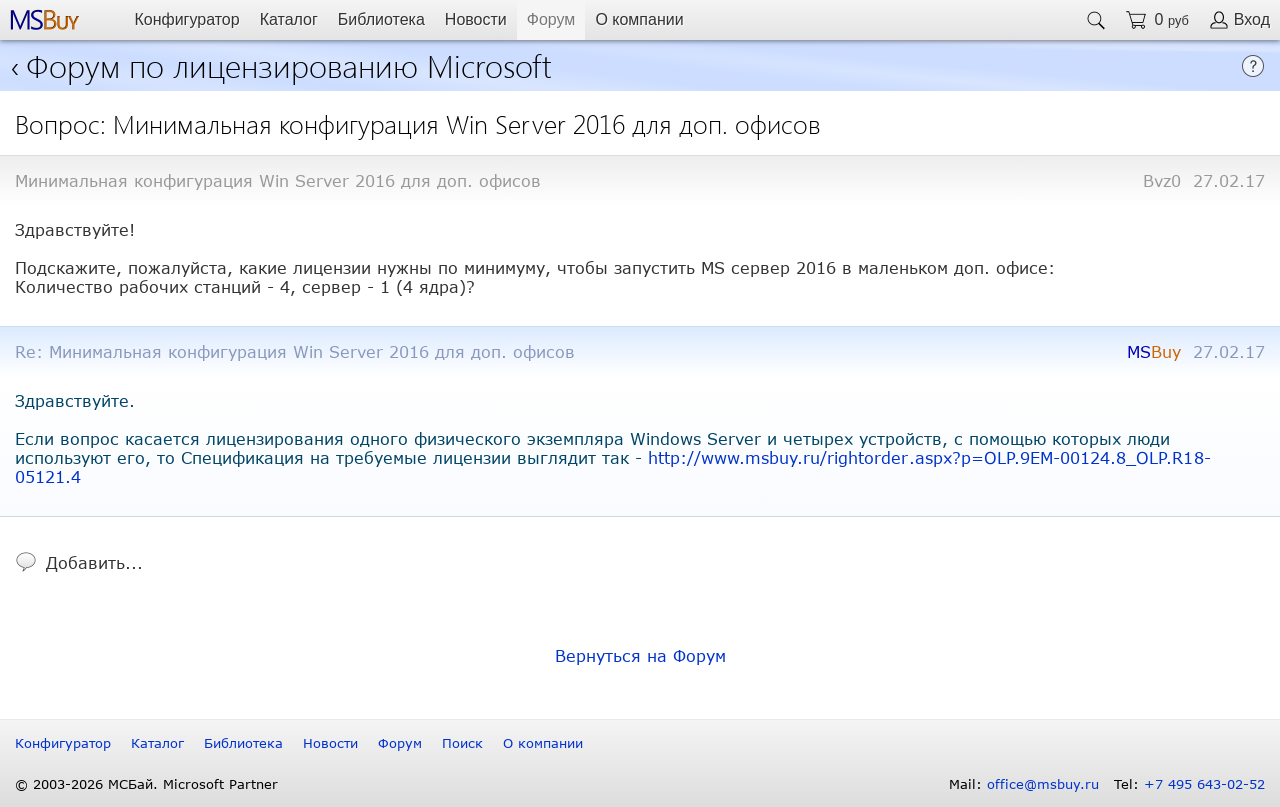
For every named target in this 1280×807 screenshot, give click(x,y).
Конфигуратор (186, 19)
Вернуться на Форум (640, 655)
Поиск (462, 743)
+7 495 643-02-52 (1204, 784)
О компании (639, 19)
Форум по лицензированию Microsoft (289, 64)
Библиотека (381, 19)
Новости (476, 19)
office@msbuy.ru (1043, 784)
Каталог (289, 19)
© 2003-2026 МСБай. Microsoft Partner (146, 784)
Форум (551, 19)
